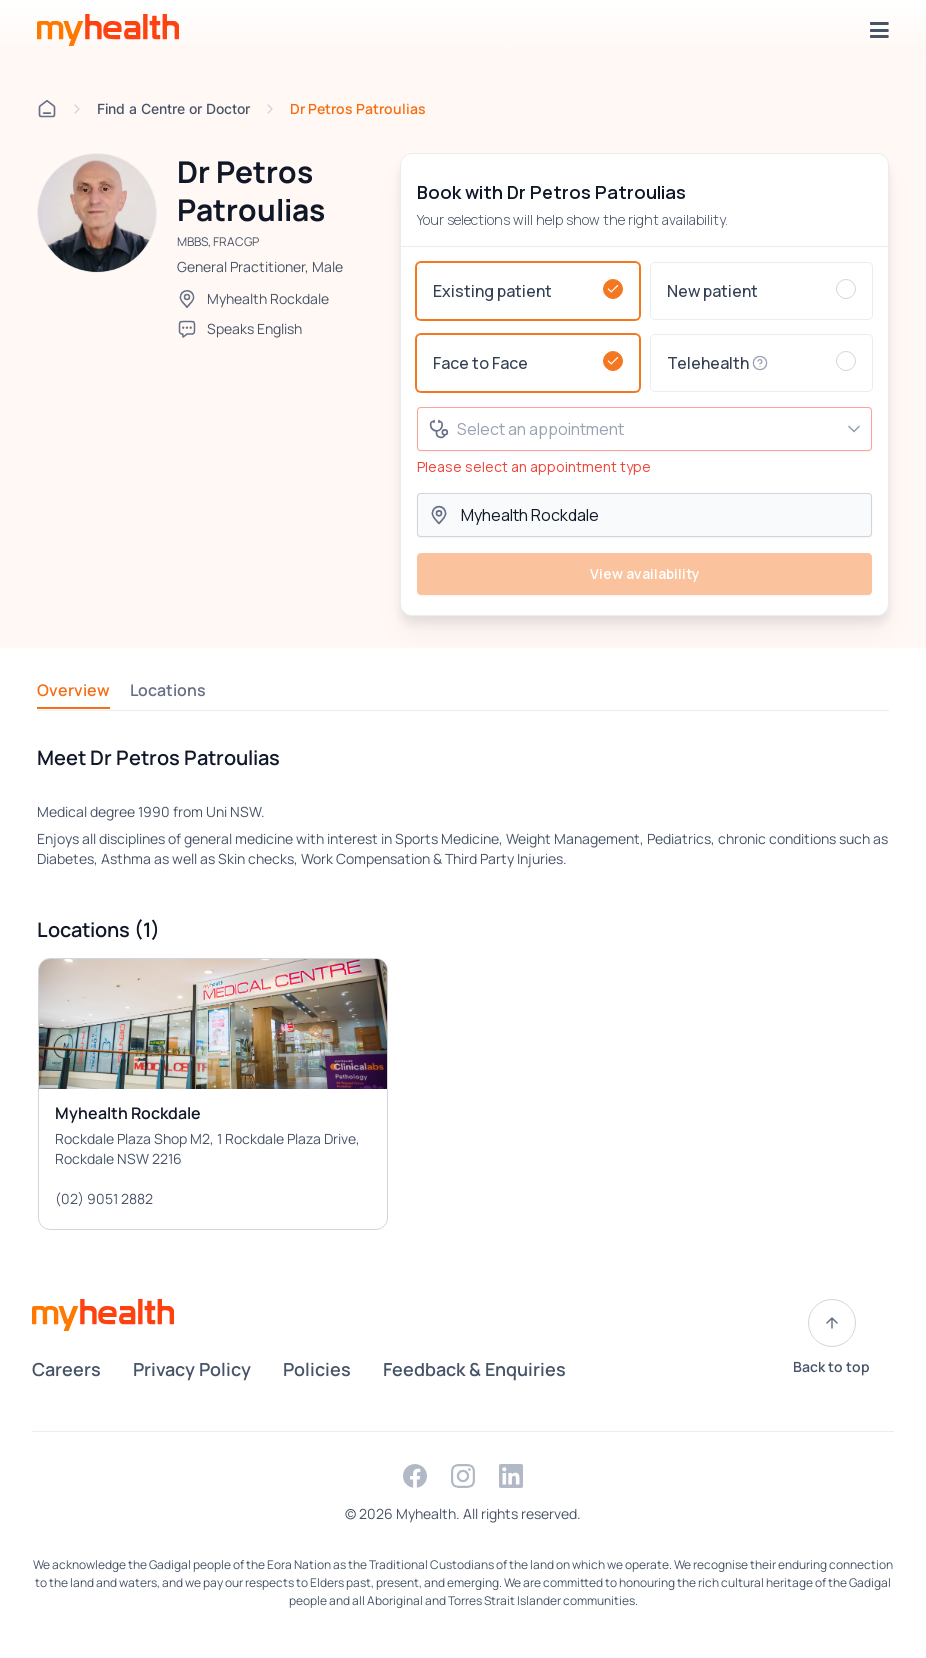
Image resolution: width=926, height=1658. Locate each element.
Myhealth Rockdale (268, 298)
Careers (66, 1369)
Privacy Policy (192, 1369)
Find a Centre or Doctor (173, 108)
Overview (73, 690)
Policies (317, 1369)
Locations (168, 690)
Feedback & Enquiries (474, 1369)
